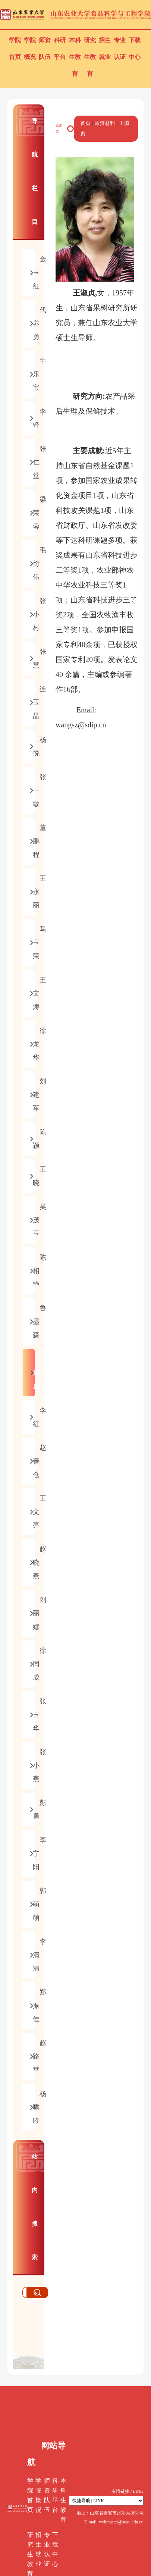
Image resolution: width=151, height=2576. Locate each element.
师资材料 (104, 123)
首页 (85, 123)
